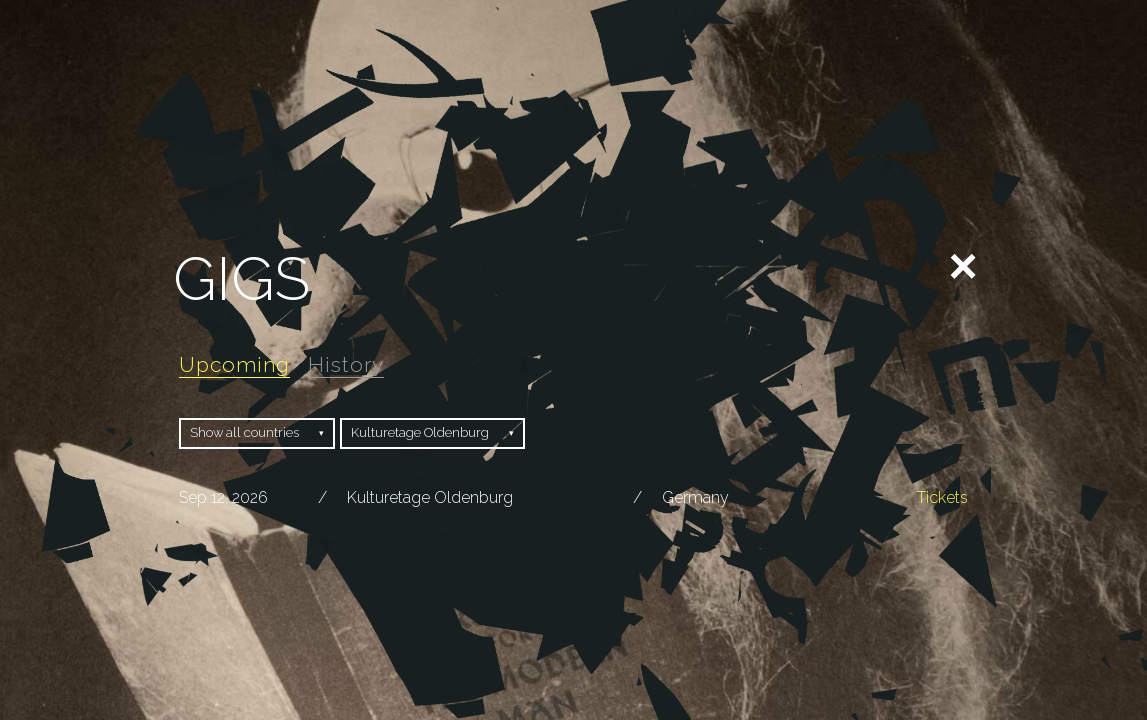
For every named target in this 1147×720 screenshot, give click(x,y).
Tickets (942, 497)
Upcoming (234, 364)
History (346, 364)
